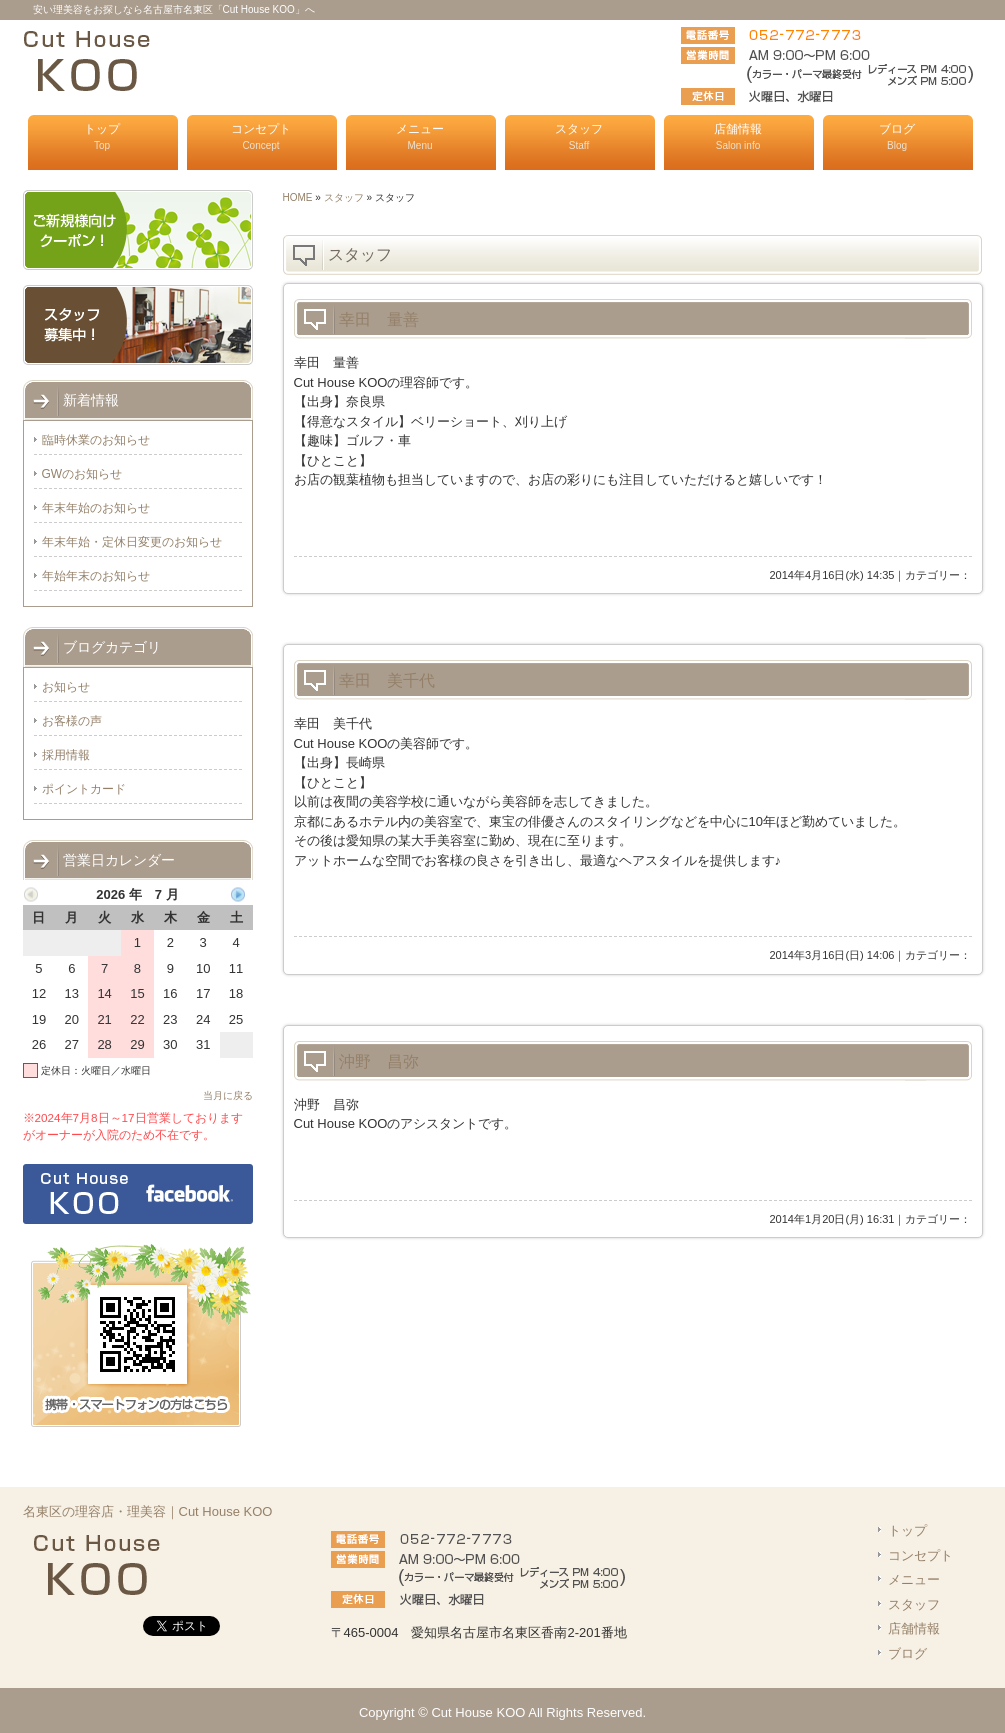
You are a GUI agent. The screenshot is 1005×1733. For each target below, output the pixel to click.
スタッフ (579, 136)
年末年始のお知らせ (96, 508)
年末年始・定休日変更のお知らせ (132, 542)
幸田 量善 (379, 319)
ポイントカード (84, 789)
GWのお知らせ (82, 474)
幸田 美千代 (387, 680)
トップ (102, 136)
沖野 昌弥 (379, 1061)
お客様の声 (72, 721)
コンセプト (261, 136)
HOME (298, 197)
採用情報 (66, 755)
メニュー (420, 136)
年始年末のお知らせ (96, 576)
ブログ (897, 136)
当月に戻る (228, 1095)
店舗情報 (738, 136)
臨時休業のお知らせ (96, 440)
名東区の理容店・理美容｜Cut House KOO (148, 1511)
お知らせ (66, 687)
